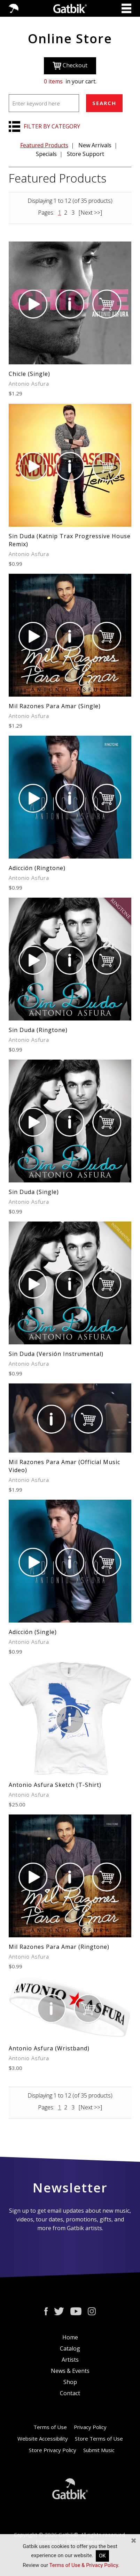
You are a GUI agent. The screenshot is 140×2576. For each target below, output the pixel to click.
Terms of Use (50, 2426)
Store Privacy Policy (52, 2450)
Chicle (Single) (29, 374)
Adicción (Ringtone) (37, 868)
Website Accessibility (42, 2438)
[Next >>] (90, 212)
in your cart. (70, 81)
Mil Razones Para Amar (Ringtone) (59, 1947)
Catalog (70, 2348)
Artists (70, 2359)
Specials (46, 154)
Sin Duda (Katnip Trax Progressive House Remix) (70, 540)
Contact (70, 2393)
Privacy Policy (90, 2426)
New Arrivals (94, 145)
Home (70, 2337)
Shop (70, 2382)
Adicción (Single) (33, 1632)
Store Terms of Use (99, 2438)
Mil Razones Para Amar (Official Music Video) (64, 1466)
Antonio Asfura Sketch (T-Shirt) (55, 1785)
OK (102, 2556)
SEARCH (104, 102)
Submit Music (99, 2450)
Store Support (85, 154)
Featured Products (44, 145)
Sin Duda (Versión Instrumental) (56, 1354)
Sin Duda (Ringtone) (38, 1030)
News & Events (70, 2371)
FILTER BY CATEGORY (52, 126)
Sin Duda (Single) (34, 1192)
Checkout (70, 65)
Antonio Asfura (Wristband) (49, 2048)
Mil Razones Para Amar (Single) (55, 706)
